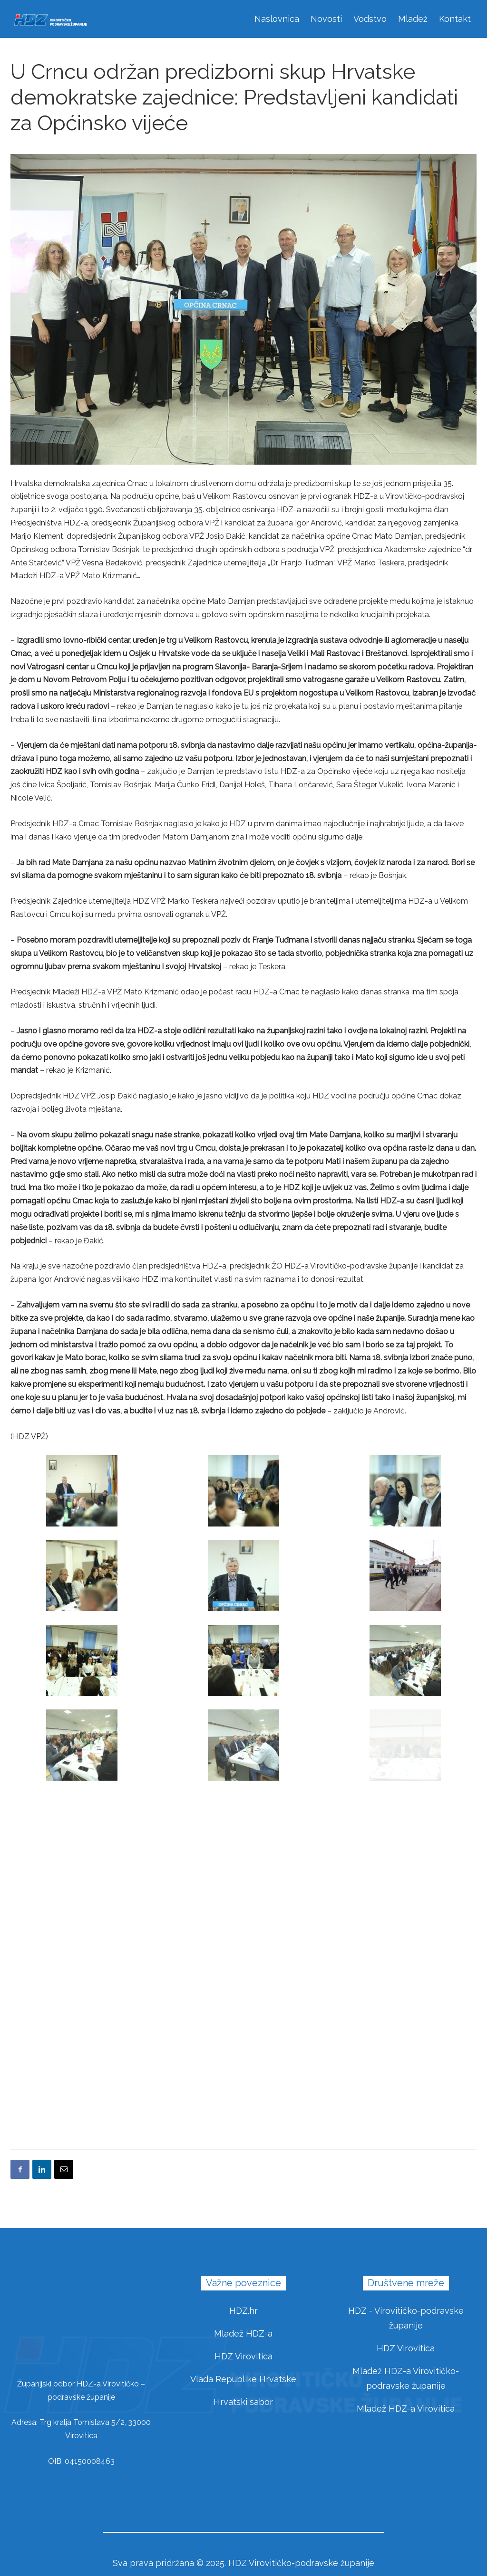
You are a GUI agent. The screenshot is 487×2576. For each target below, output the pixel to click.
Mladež (413, 19)
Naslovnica (276, 19)
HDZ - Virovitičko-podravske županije (406, 2318)
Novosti (326, 19)
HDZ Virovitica (243, 2356)
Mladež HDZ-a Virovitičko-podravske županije (405, 2378)
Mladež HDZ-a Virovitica (406, 2409)
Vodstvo (370, 19)
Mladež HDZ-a (243, 2333)
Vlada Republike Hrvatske (243, 2379)
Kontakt (455, 19)
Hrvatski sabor (243, 2402)
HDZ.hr (243, 2311)
